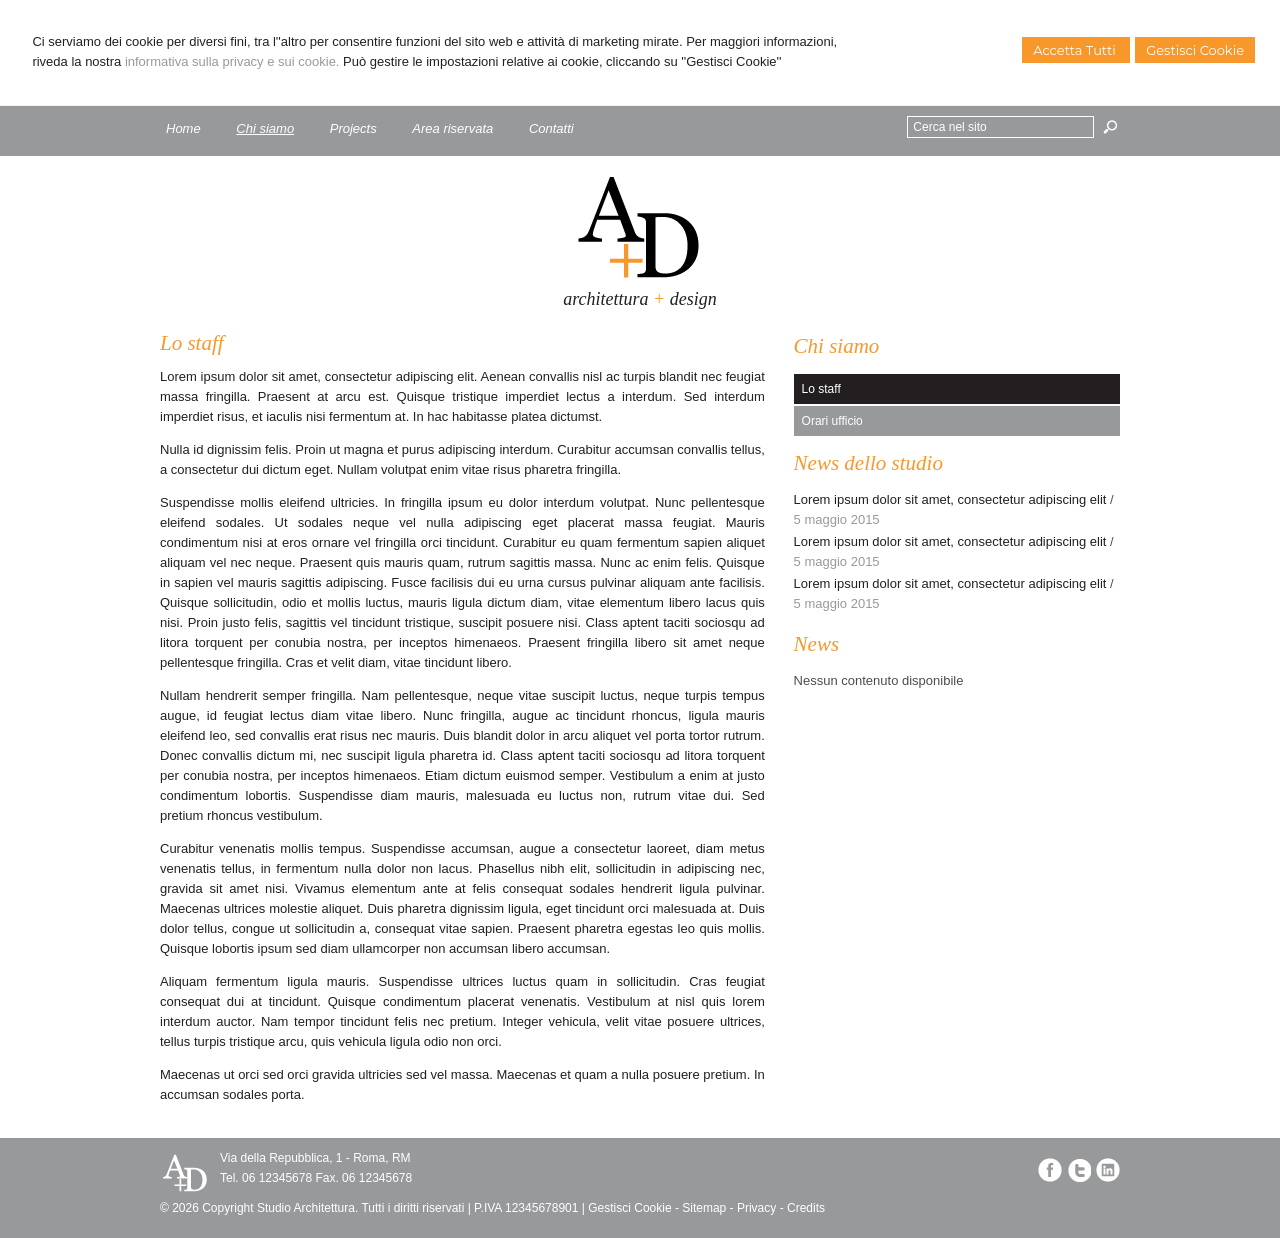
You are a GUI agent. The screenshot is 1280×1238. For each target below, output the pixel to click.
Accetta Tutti (1076, 50)
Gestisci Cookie (1195, 50)
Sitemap (704, 1208)
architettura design (639, 299)
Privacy (756, 1208)
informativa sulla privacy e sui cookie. (232, 61)
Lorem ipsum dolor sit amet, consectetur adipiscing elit (950, 499)
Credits (806, 1208)
